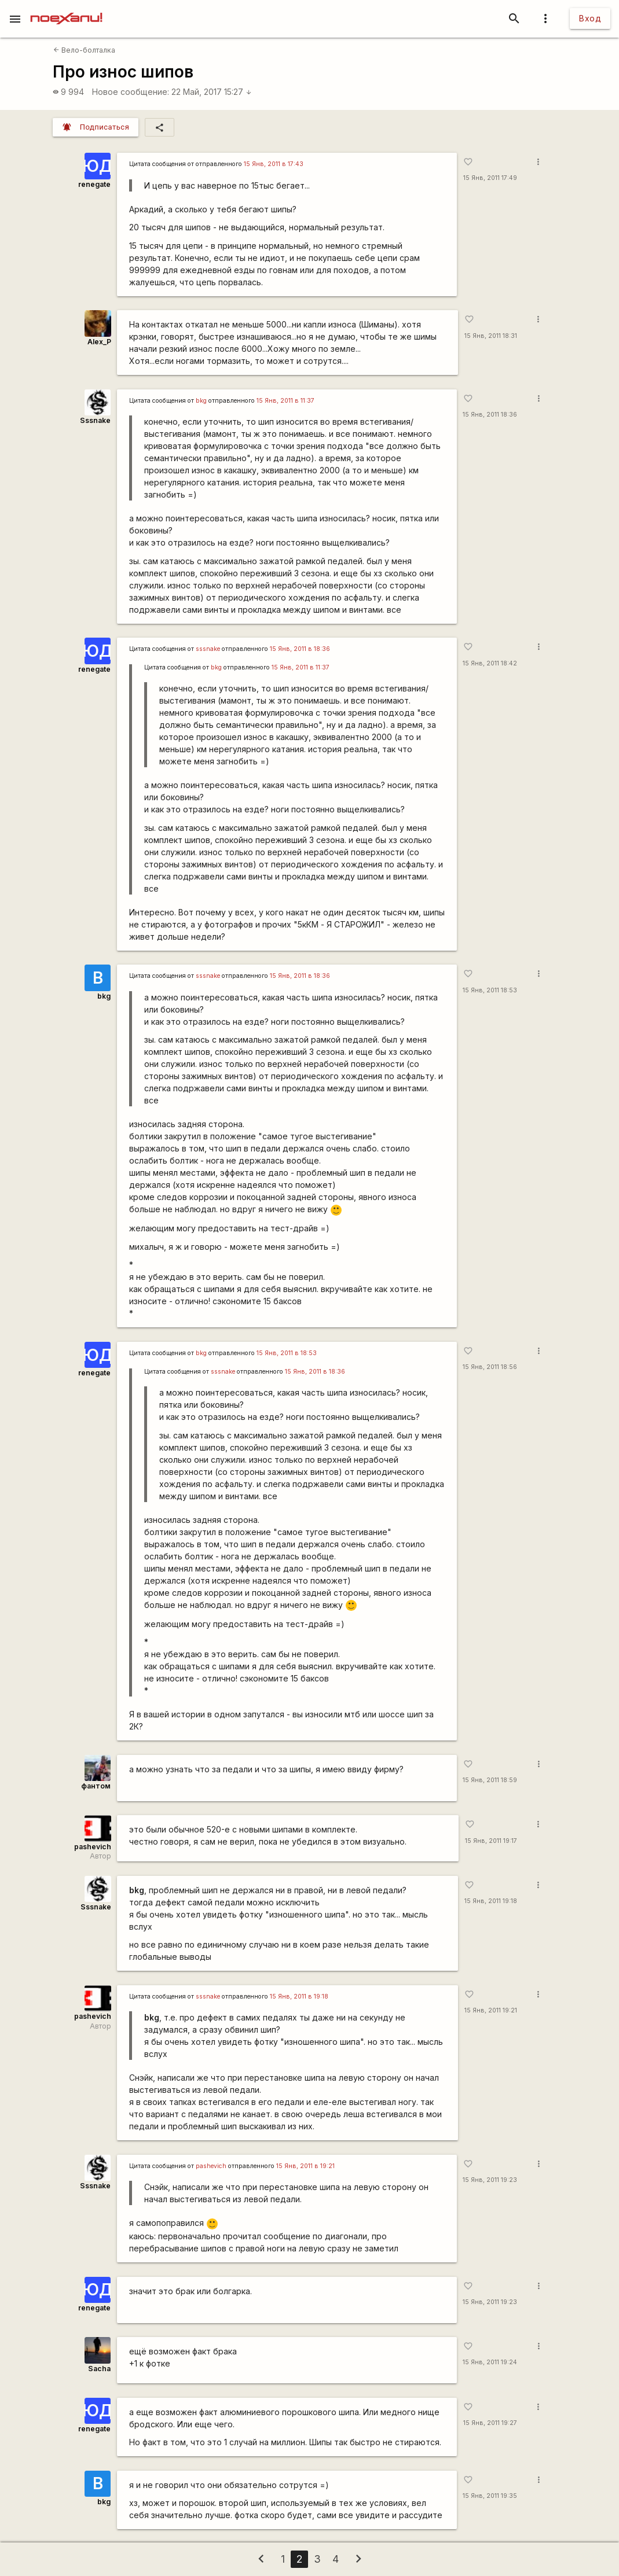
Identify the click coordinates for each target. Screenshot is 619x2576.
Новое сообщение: (130, 92)
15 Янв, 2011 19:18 (490, 1901)
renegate (94, 184)
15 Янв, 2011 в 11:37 (285, 400)
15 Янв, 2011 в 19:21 (305, 2166)
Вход (590, 18)
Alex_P (99, 341)
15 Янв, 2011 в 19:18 (299, 1996)
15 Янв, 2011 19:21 (490, 2010)
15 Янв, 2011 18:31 (490, 336)
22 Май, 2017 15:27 (211, 92)
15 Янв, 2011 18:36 (490, 414)
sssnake (208, 649)
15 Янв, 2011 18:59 (490, 1780)
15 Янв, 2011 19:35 (490, 2496)
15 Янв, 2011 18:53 (490, 990)
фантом (96, 1786)
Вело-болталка (84, 50)
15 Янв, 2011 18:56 (490, 1367)
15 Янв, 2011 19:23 (490, 2180)
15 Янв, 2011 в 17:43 (273, 164)
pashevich (92, 1846)
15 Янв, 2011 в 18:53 (287, 1353)
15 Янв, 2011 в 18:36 (300, 649)
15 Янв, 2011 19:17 (491, 1841)
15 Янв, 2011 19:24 (490, 2362)
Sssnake (95, 420)
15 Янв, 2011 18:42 (490, 663)
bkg (201, 400)
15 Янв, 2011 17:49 (490, 178)
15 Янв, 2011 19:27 (490, 2423)
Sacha (99, 2368)
